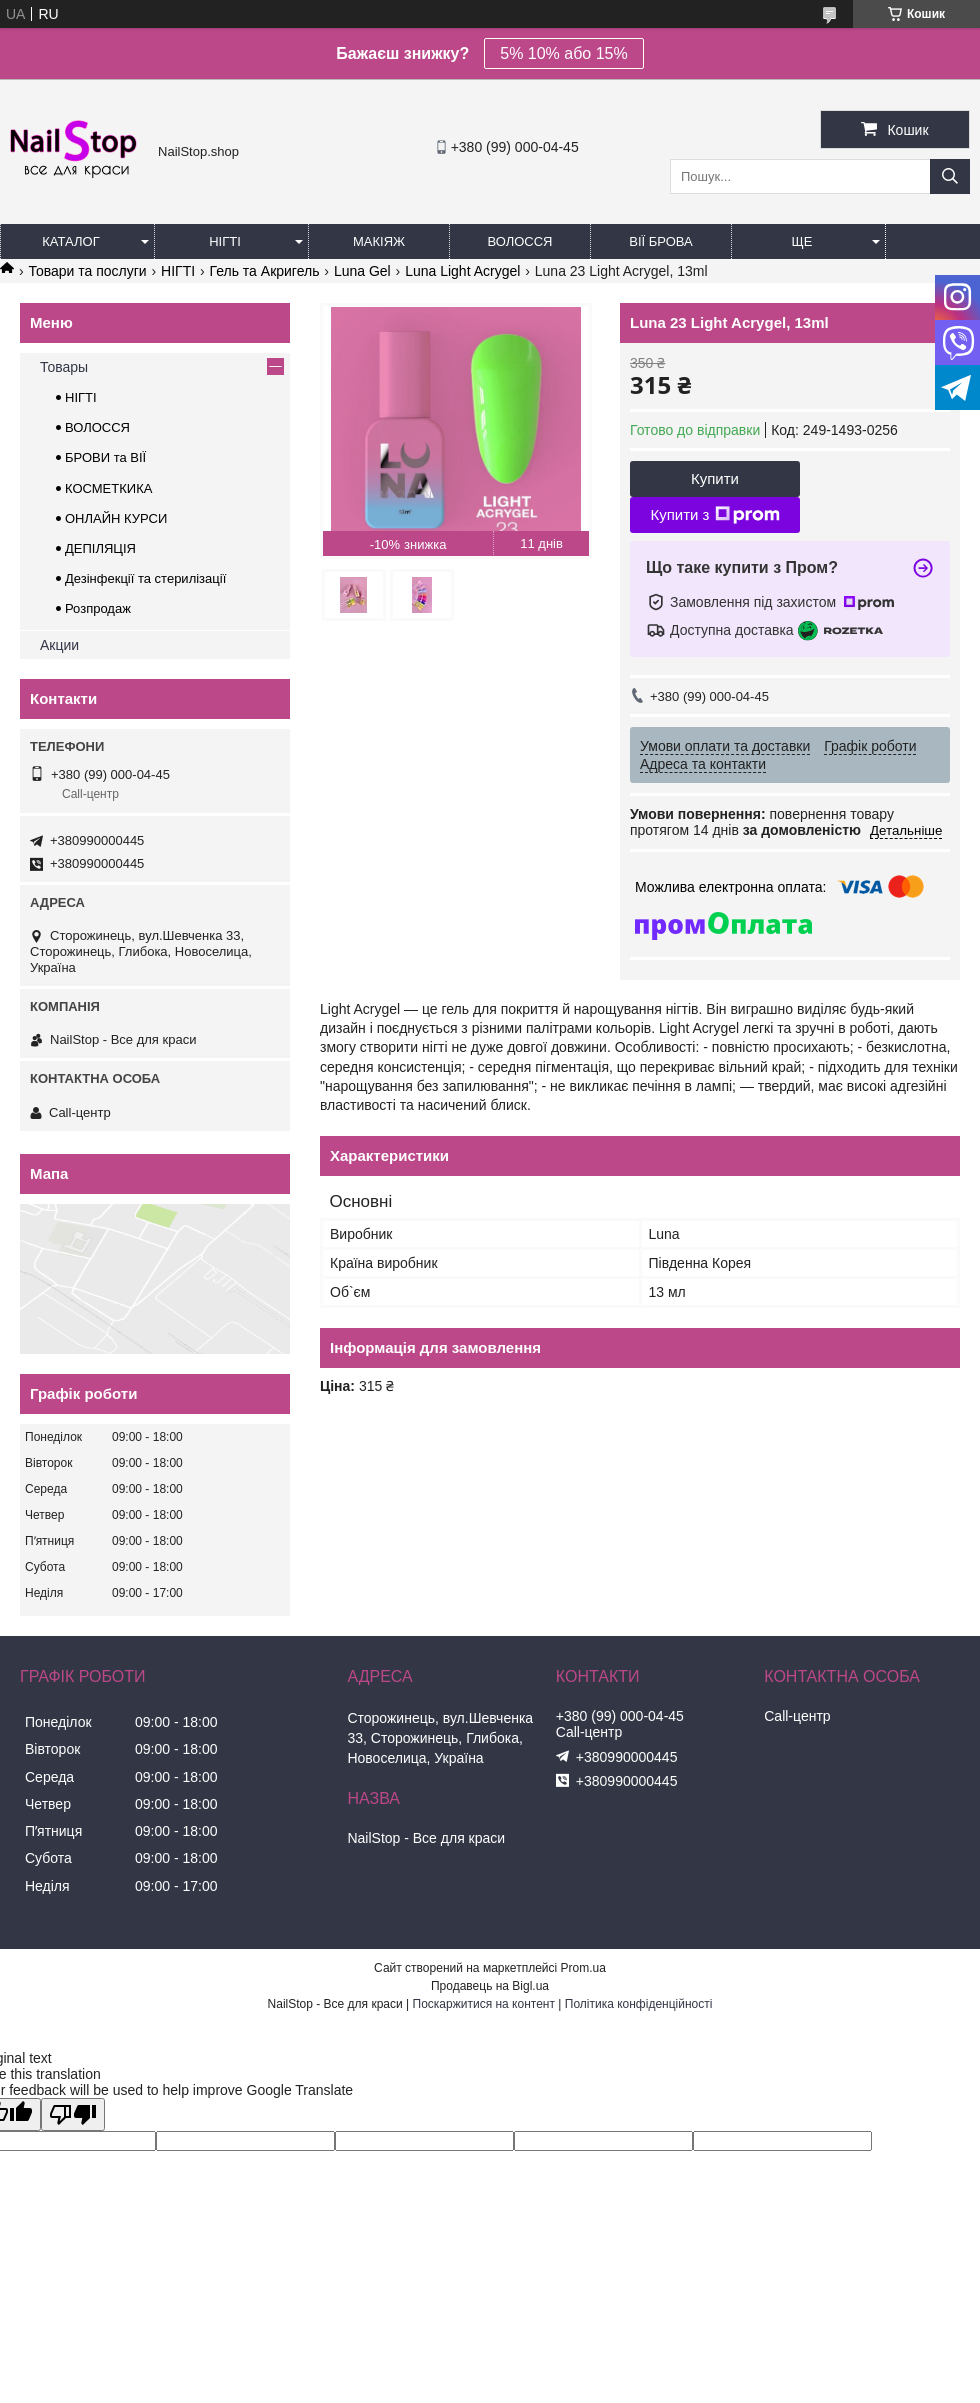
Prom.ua (583, 1968)
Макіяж (379, 241)
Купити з (714, 515)
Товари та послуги (87, 271)
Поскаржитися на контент (484, 2004)
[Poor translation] (73, 2114)
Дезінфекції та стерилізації (145, 578)
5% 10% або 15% (563, 53)
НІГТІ (178, 271)
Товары (64, 367)
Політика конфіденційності (639, 2004)
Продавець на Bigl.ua (490, 1986)
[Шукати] (950, 176)
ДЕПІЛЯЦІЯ (100, 548)
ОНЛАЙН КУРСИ (116, 518)
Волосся (519, 241)
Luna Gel (362, 271)
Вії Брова (660, 241)
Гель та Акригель (265, 271)
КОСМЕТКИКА (108, 488)
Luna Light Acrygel (462, 271)
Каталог (70, 241)
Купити (715, 478)
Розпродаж (98, 608)
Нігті (225, 241)
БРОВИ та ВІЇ (105, 457)
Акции (59, 645)
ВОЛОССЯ (97, 427)
